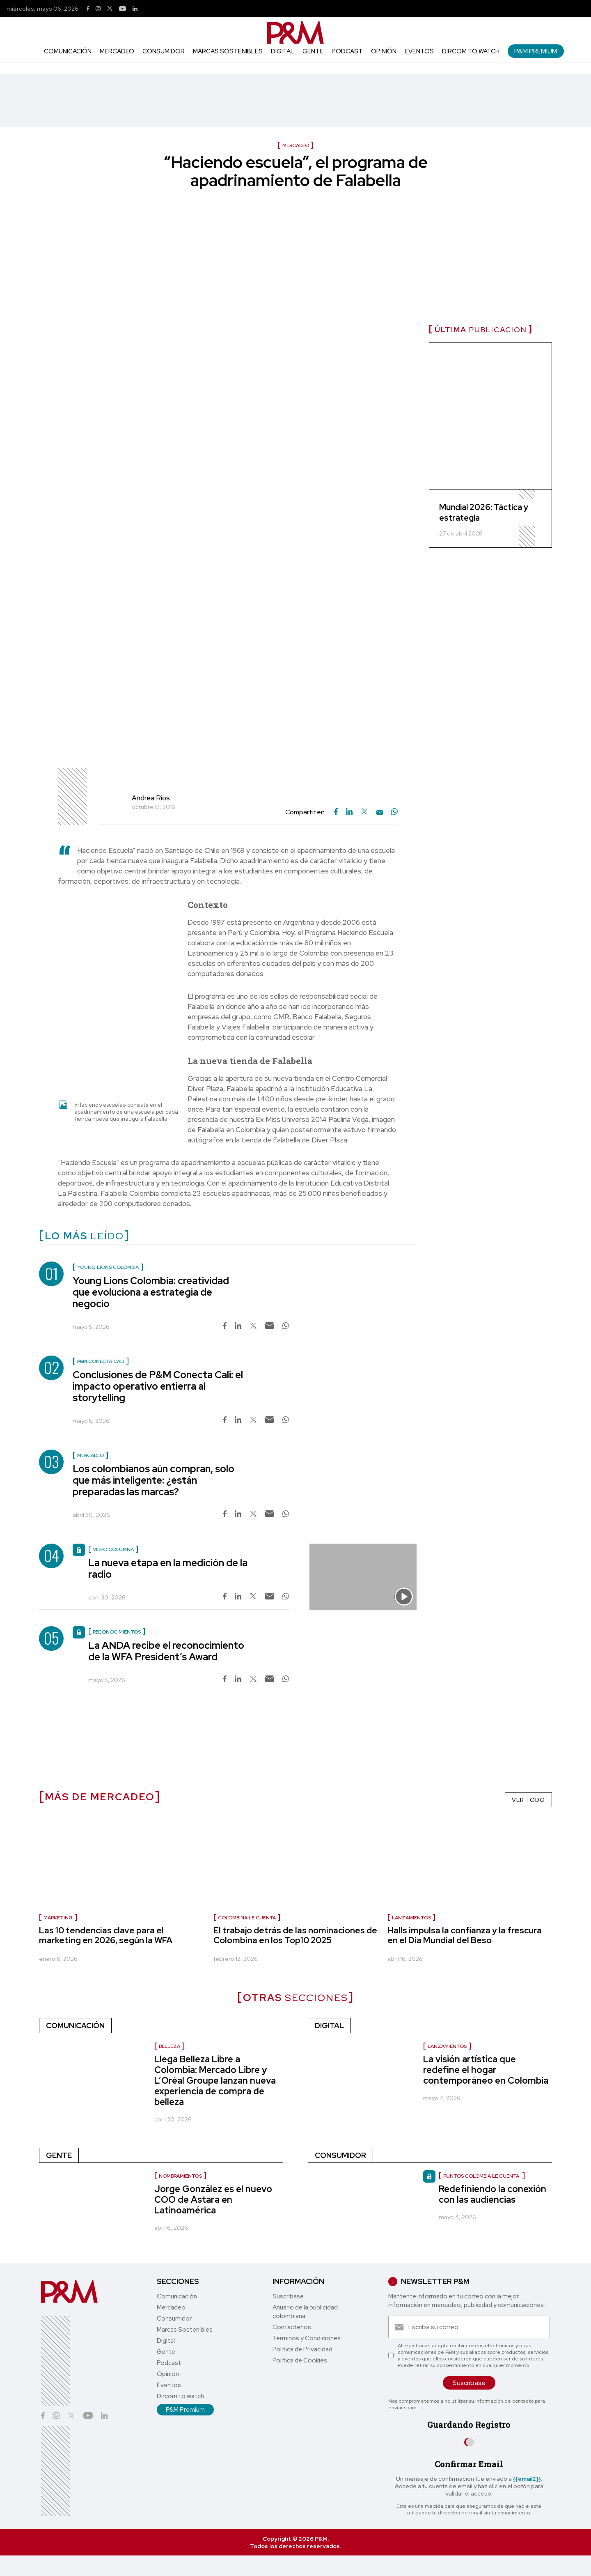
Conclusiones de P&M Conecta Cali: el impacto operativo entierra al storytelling (158, 1386)
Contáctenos (292, 2327)
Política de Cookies (300, 2360)
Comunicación (68, 51)
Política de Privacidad (302, 2349)
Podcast (347, 51)
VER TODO (528, 1800)
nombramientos (180, 2176)
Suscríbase (288, 2296)
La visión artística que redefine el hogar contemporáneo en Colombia (485, 2070)
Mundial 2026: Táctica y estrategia (483, 512)
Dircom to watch (470, 51)
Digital (282, 51)
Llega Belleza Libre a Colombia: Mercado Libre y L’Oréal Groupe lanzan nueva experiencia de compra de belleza (215, 2080)
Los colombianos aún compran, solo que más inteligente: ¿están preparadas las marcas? (153, 1480)
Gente (312, 51)
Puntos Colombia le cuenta (481, 2176)
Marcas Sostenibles (228, 51)
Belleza (169, 2046)
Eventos (419, 51)
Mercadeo (117, 51)
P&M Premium (535, 51)
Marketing (58, 1917)
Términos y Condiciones (307, 2338)
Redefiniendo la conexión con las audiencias (492, 2194)
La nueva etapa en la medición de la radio (167, 1568)
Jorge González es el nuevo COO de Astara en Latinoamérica (213, 2199)
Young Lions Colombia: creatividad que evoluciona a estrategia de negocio (151, 1292)
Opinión (383, 51)
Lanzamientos (411, 1917)
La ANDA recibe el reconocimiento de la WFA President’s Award (166, 1651)
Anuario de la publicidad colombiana (305, 2311)
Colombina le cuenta (247, 1917)
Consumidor (163, 51)
